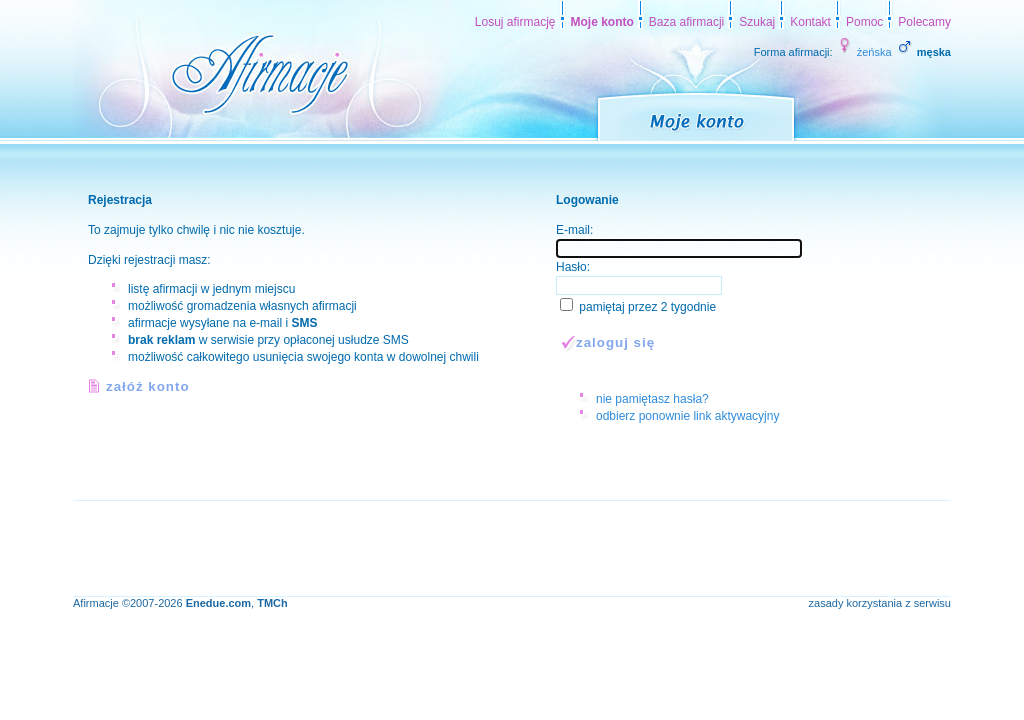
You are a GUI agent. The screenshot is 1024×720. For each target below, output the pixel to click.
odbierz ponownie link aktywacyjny (687, 416)
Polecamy (924, 22)
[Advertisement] (437, 546)
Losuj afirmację (515, 22)
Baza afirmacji (686, 22)
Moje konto (602, 22)
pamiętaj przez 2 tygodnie (647, 307)
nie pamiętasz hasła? (652, 399)
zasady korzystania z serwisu (880, 603)
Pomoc (864, 22)
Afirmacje (96, 603)
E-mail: (574, 230)
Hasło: (573, 267)
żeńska (864, 52)
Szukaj (757, 22)
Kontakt (810, 22)
